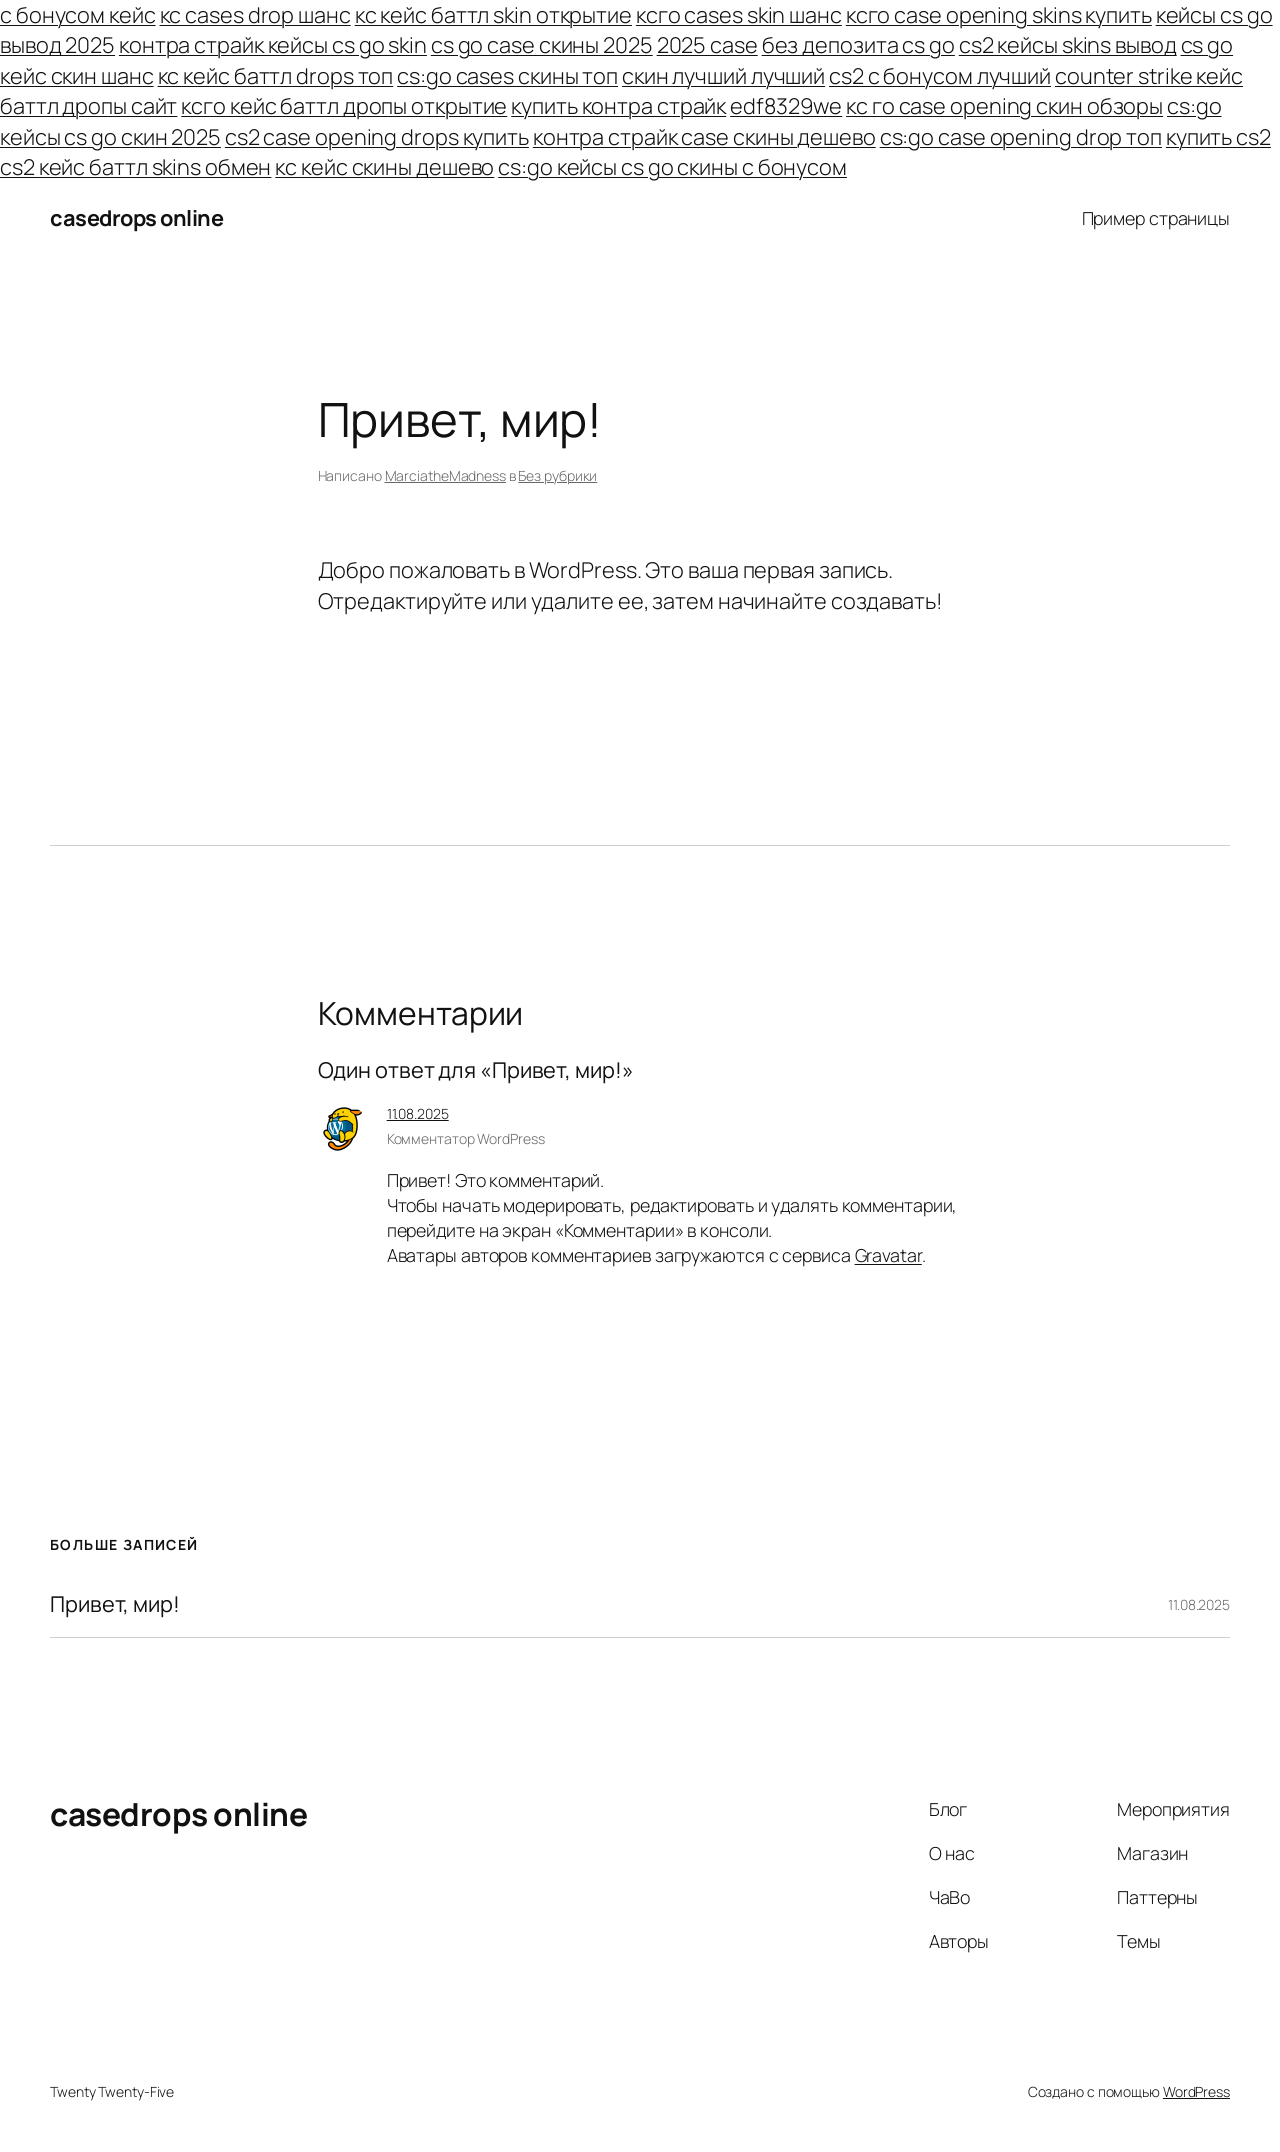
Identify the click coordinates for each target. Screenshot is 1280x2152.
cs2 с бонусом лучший (940, 76)
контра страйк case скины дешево (704, 137)
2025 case (707, 45)
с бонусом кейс (78, 15)
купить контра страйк (618, 106)
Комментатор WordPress (466, 1138)
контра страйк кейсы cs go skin (273, 45)
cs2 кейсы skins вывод (1068, 45)
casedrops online (136, 218)
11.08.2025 (418, 1113)
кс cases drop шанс (255, 15)
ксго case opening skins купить (999, 15)
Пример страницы (1156, 218)
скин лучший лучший (723, 76)
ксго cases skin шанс (739, 15)
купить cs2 (1218, 137)
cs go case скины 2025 (542, 45)
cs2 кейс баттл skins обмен (135, 167)
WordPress (1196, 2091)
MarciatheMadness (445, 475)
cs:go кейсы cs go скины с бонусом (672, 167)
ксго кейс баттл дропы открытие (344, 106)
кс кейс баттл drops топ (276, 76)
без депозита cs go (858, 45)
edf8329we (786, 106)
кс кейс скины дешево (384, 167)
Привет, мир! (115, 1604)
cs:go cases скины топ (507, 76)
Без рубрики (557, 475)
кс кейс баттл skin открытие (493, 15)
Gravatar (888, 1255)
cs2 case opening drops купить (377, 137)
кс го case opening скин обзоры (1004, 106)
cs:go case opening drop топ (1021, 137)
